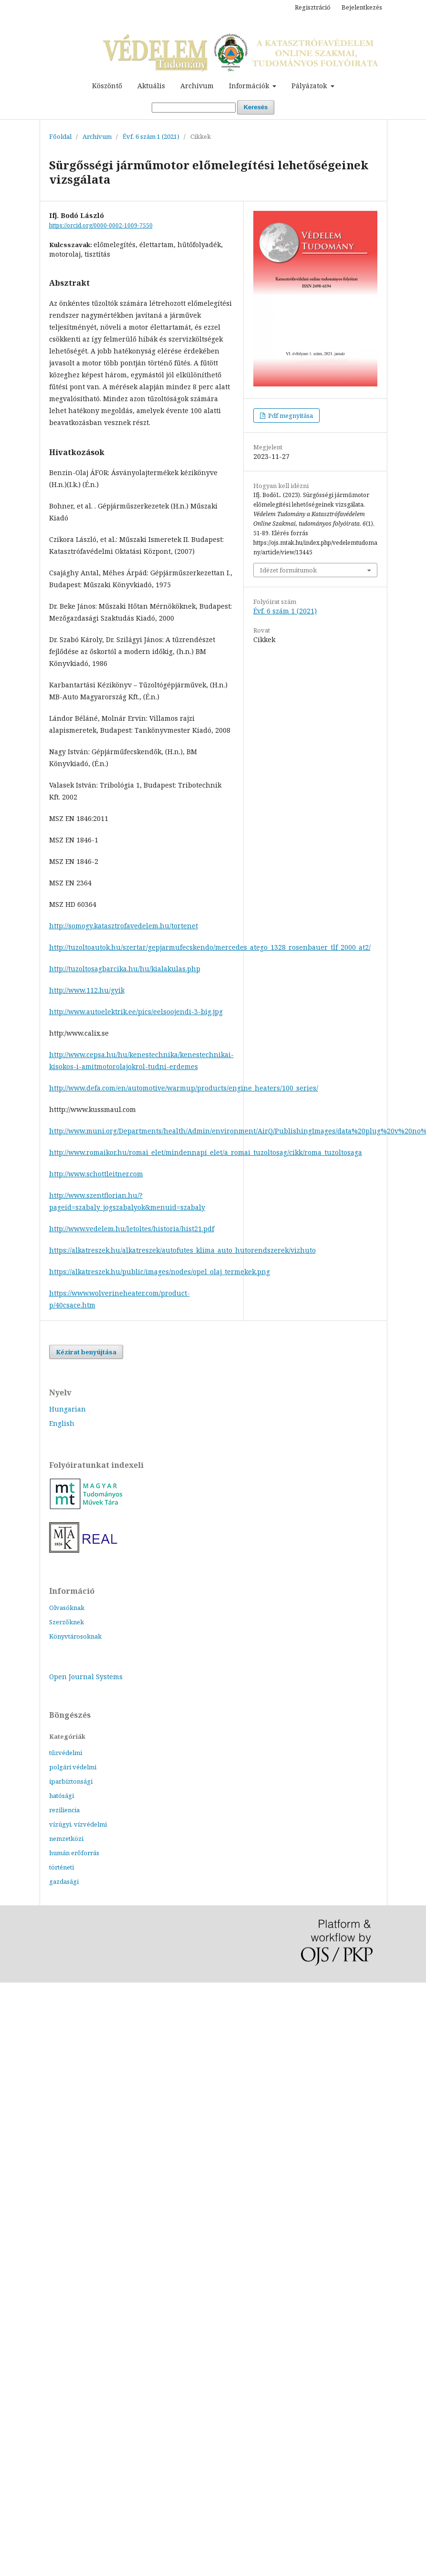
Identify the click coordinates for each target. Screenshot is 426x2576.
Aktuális (151, 85)
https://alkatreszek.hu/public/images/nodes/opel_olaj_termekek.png (159, 1271)
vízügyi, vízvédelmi (78, 1824)
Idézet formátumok (288, 570)
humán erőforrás (74, 1853)
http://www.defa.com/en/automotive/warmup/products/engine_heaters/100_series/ (183, 1087)
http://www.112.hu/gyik (87, 990)
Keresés (256, 107)
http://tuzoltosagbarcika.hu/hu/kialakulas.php (124, 968)
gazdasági (64, 1881)
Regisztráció (313, 7)
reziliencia (64, 1810)
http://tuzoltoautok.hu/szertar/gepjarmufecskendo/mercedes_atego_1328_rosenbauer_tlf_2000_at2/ (210, 947)
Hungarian (67, 1408)
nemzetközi (66, 1838)
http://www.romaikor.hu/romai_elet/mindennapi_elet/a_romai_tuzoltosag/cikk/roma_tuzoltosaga (205, 1152)
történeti (61, 1867)
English (61, 1423)
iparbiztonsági (71, 1781)
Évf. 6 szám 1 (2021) (151, 136)
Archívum (197, 85)
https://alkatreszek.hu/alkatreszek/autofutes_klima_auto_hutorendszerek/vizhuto (182, 1250)
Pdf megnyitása (290, 415)
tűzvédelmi (65, 1752)
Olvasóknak (66, 1607)
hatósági (61, 1795)
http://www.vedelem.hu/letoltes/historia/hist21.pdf (131, 1228)
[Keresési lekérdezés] (194, 108)
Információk (250, 85)
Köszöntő (107, 85)
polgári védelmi (72, 1767)
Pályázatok (310, 85)
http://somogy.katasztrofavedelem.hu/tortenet (123, 925)
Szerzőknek (66, 1622)
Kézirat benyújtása (86, 1352)
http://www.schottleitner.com (96, 1173)
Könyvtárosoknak (75, 1636)
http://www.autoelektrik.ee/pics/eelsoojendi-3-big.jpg (136, 1011)
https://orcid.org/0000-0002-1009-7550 (101, 225)
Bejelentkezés (362, 7)
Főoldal (60, 136)
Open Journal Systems (86, 1676)
